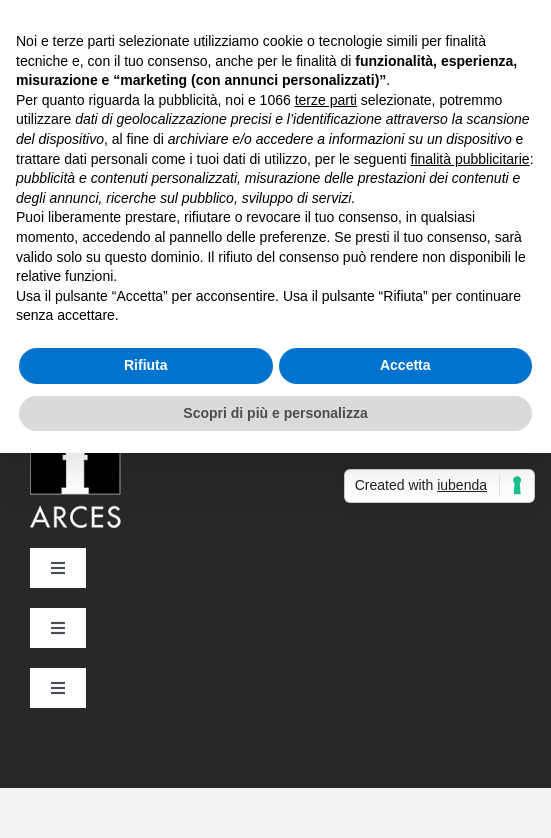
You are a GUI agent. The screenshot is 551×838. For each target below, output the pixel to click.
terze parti (326, 100)
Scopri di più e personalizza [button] (275, 413)
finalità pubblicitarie (470, 159)
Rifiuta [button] (146, 365)
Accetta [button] (405, 365)
